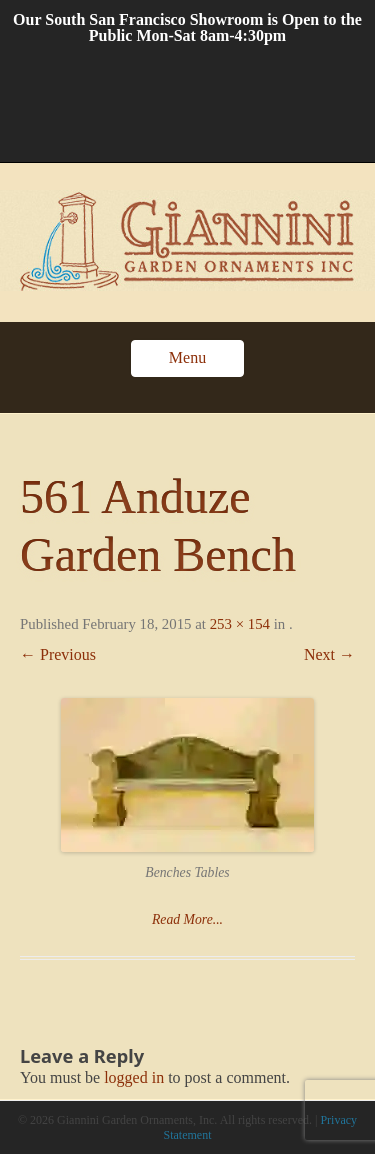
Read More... (187, 919)
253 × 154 (240, 624)
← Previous (58, 654)
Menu (187, 357)
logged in (134, 1077)
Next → (329, 654)
